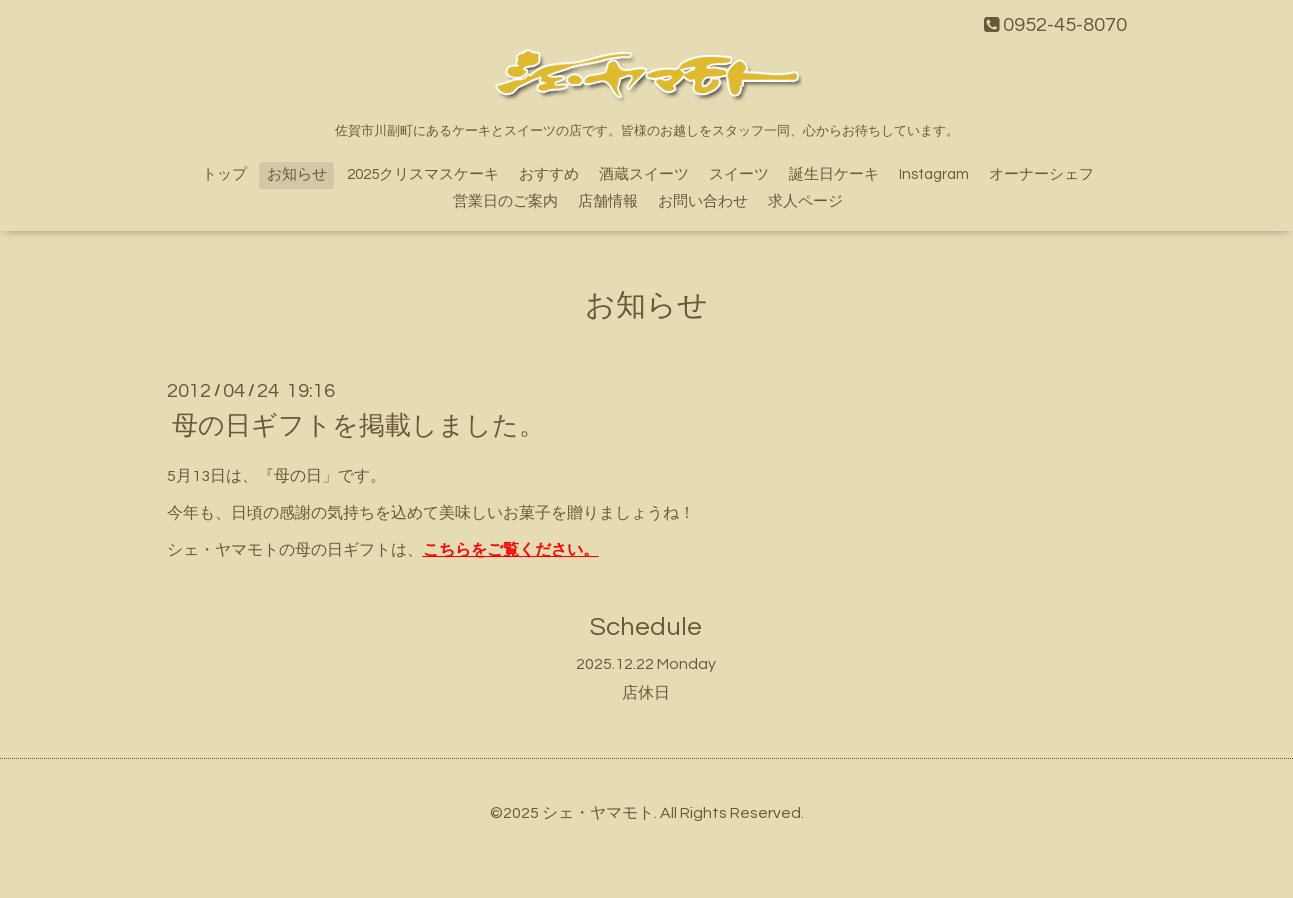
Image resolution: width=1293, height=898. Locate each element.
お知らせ (297, 174)
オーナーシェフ (1041, 174)
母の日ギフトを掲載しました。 (358, 426)
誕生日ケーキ (834, 174)
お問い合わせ (703, 201)
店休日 (646, 693)
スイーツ (739, 174)
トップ (224, 174)
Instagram (934, 174)
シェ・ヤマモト (598, 813)
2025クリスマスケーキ (423, 174)
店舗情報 (608, 201)
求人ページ (805, 201)
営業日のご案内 (505, 201)
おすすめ (549, 174)
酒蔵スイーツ (644, 174)
